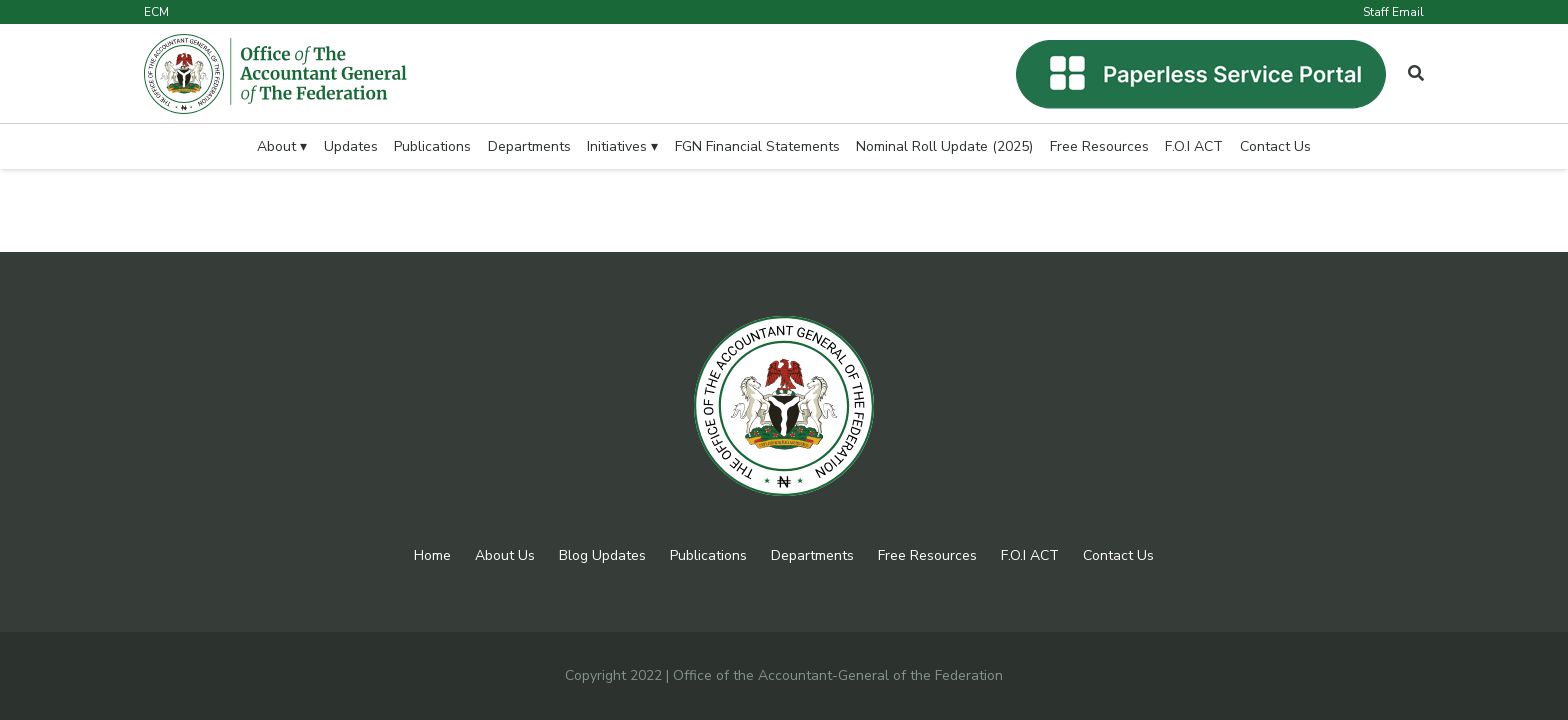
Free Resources (927, 555)
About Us (505, 555)
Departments (812, 555)
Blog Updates (602, 555)
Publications (708, 555)
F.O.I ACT (1030, 555)
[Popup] (1416, 74)
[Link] (276, 74)
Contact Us (1118, 555)
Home (432, 555)
